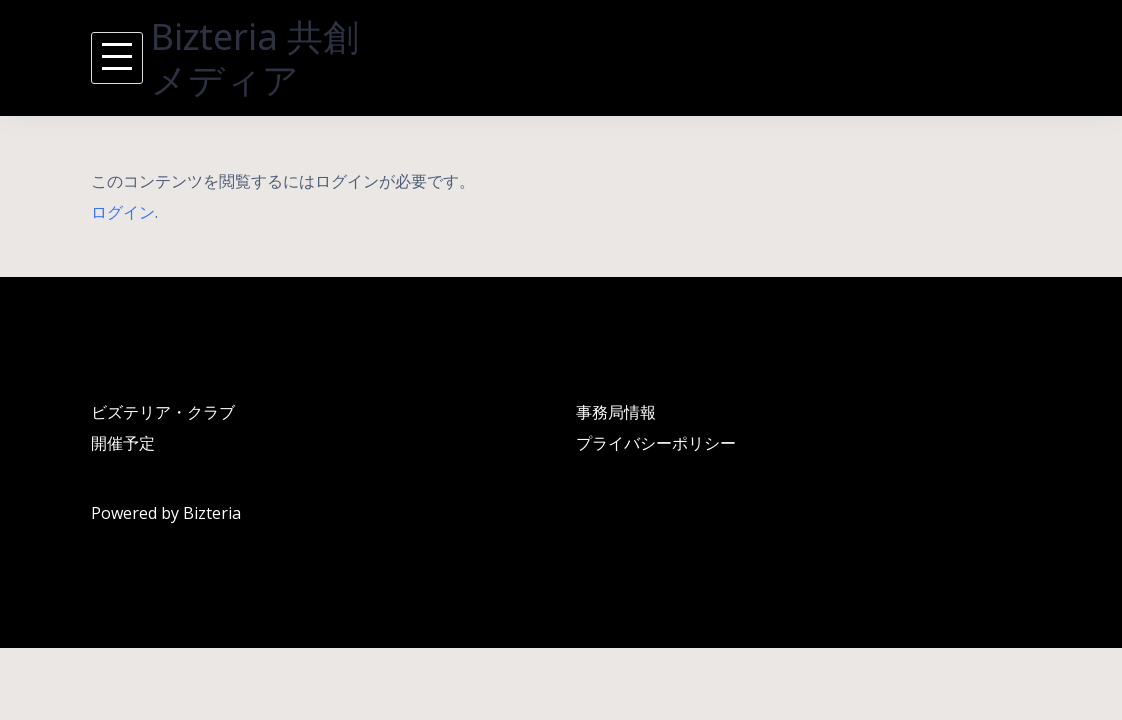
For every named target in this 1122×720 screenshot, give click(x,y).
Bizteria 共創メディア (255, 58)
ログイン (123, 212)
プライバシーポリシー (656, 443)
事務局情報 (616, 412)
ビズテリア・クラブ (163, 412)
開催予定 (123, 443)
